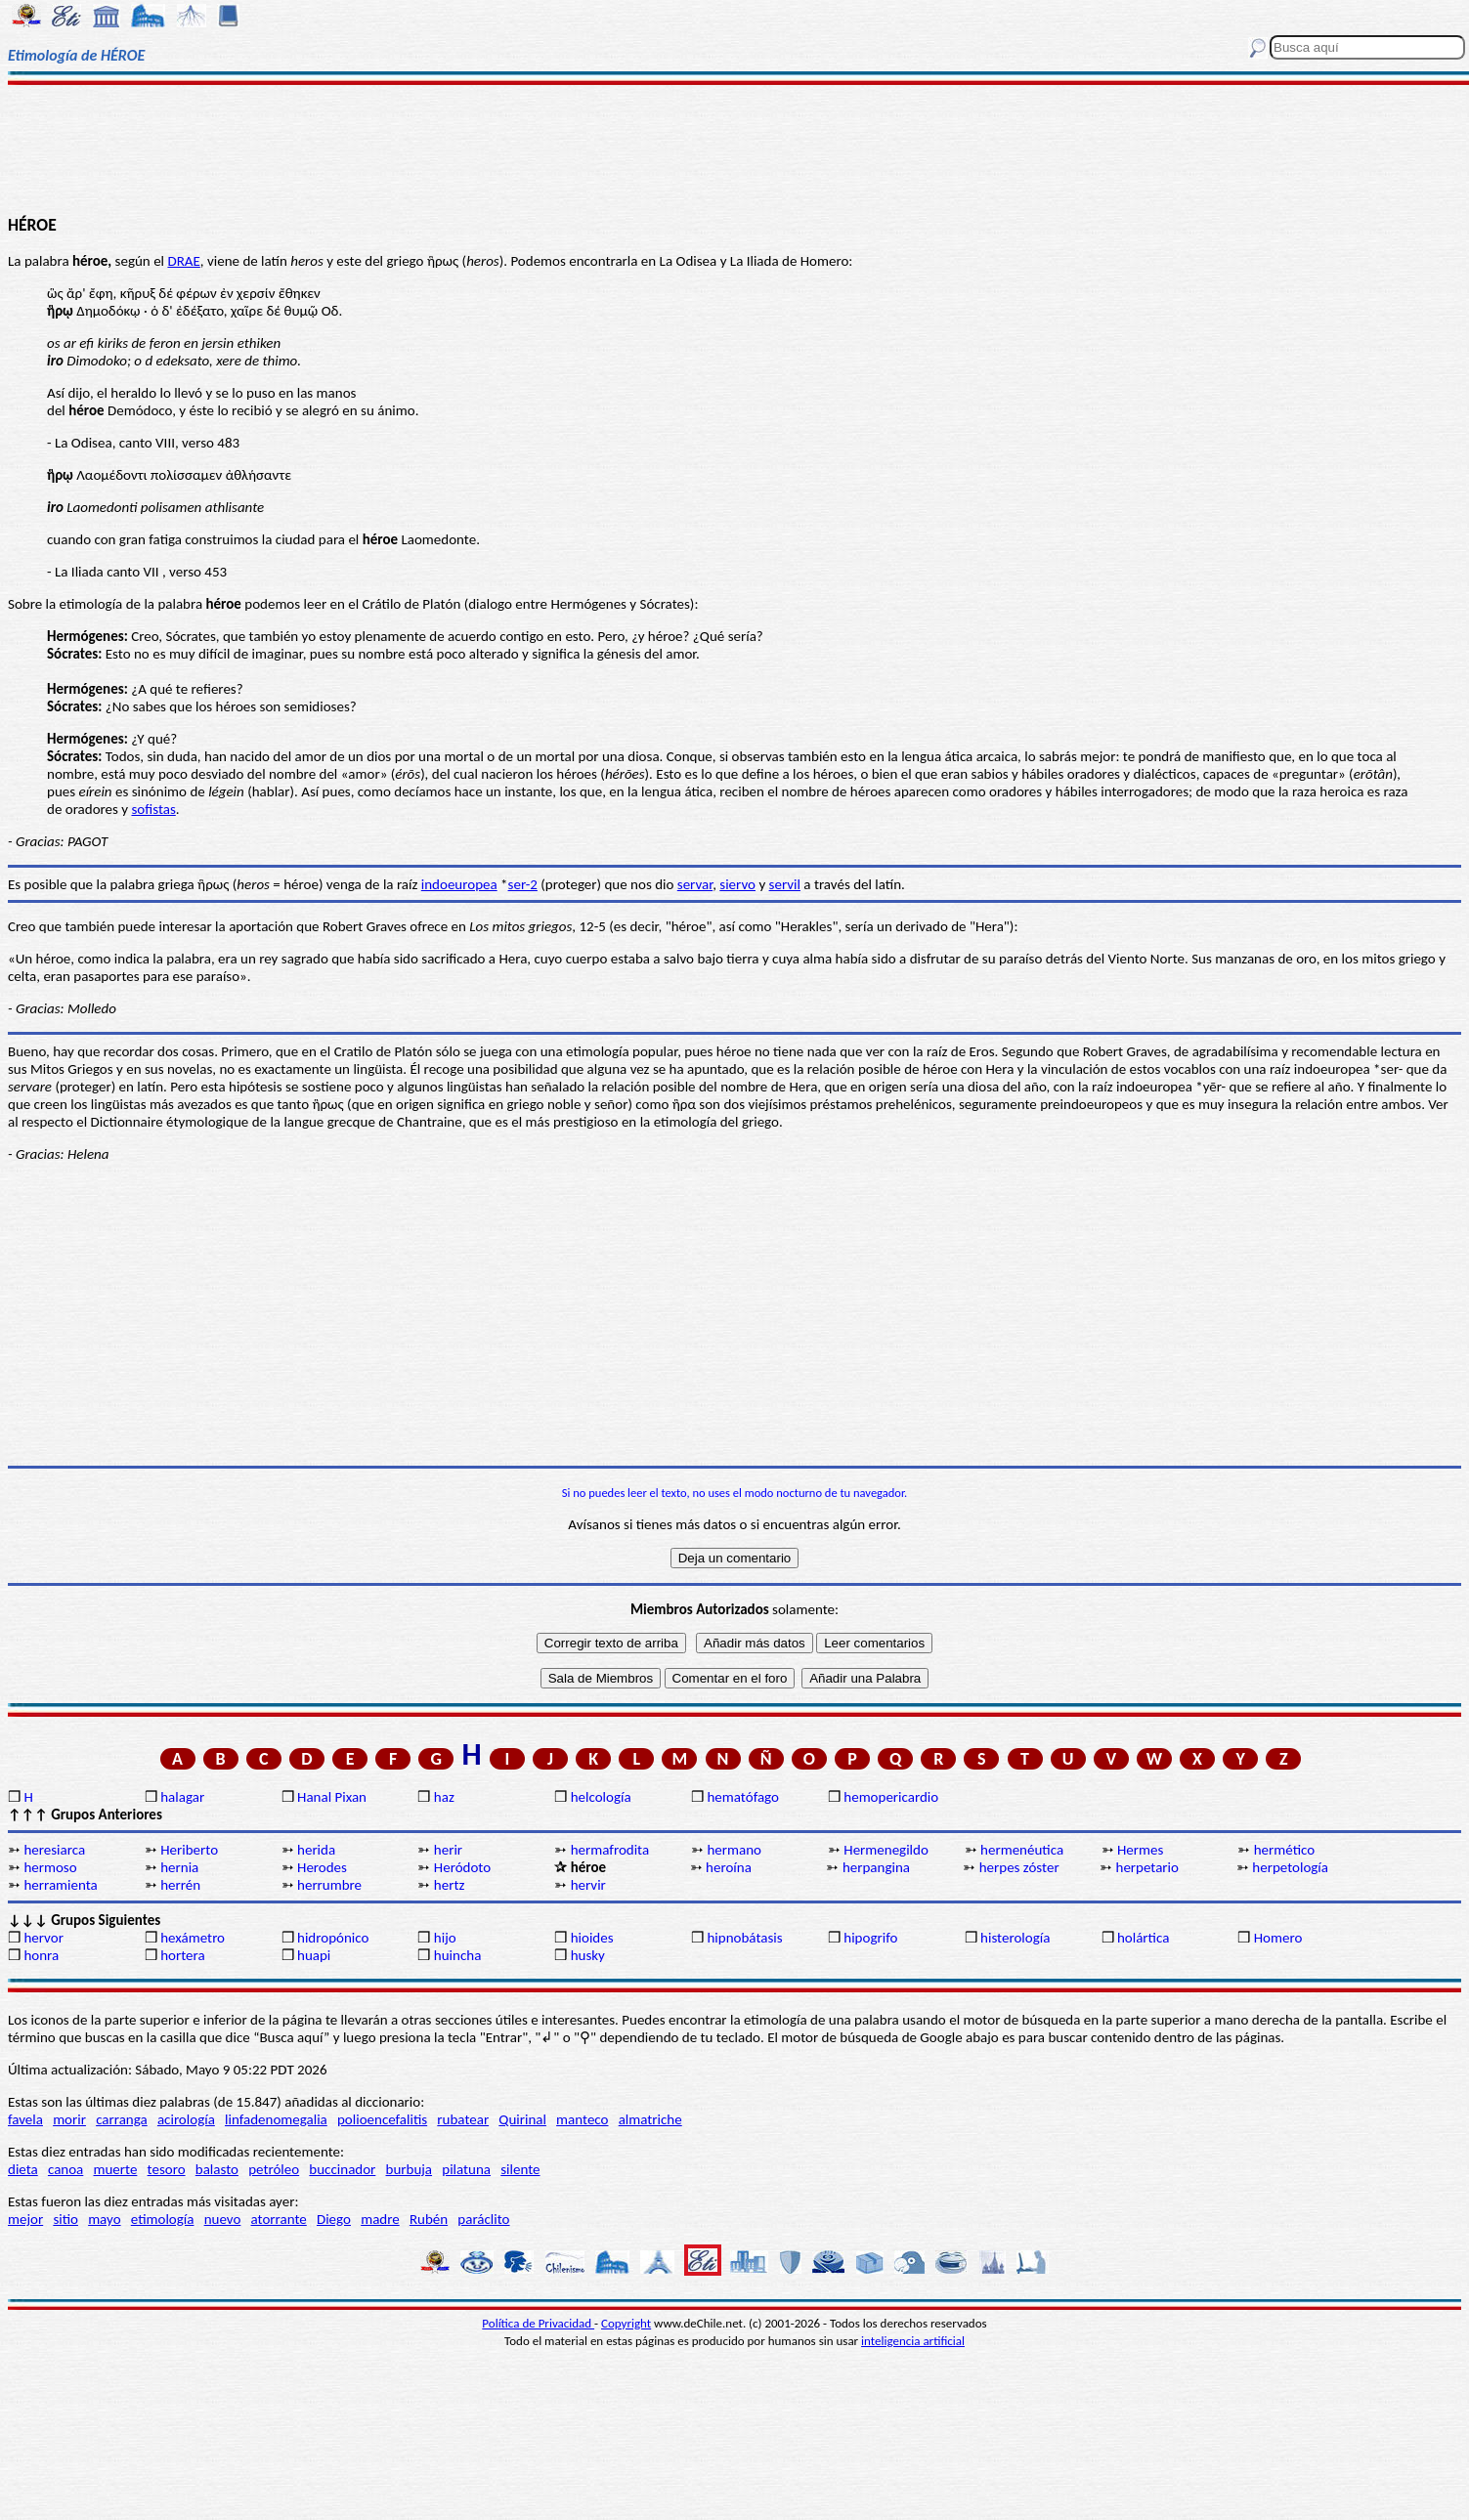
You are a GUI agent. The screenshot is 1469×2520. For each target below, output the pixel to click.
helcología (601, 1797)
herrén (180, 1885)
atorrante (279, 2219)
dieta (23, 2169)
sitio (65, 2219)
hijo (445, 1937)
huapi (313, 1955)
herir (448, 1849)
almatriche (650, 2119)
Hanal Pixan (332, 1797)
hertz (449, 1885)
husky (588, 1955)
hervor (43, 1937)
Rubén (429, 2219)
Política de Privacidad (538, 2323)
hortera (182, 1955)
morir (69, 2119)
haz (444, 1797)
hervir (588, 1885)
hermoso (49, 1867)
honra (41, 1955)
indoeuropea (459, 884)
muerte (116, 2169)
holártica (1143, 1937)
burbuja (409, 2169)
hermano (734, 1849)
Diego (334, 2219)
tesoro (167, 2169)
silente (520, 2169)
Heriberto (189, 1849)
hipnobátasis (744, 1937)
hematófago (743, 1797)
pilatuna (466, 2169)
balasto (216, 2169)
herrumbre (329, 1885)
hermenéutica (1021, 1849)
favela (25, 2119)
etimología (162, 2219)
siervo (737, 884)
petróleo (273, 2169)
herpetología (1290, 1867)
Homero (1278, 1937)
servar (695, 884)
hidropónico (332, 1937)
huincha (458, 1955)
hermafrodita (610, 1849)
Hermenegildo (886, 1849)
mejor (25, 2219)
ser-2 (523, 884)
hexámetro (192, 1937)
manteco (582, 2119)
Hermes (1140, 1849)
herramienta (60, 1885)
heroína (729, 1867)
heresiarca (54, 1849)
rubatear (463, 2119)
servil (784, 884)
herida (316, 1849)
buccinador (342, 2169)
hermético (1284, 1849)
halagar (182, 1797)
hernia (179, 1867)
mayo (104, 2219)
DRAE (183, 261)
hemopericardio (890, 1797)
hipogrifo (870, 1937)
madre (380, 2219)
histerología (1015, 1937)
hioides (592, 1937)
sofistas (153, 809)
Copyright (626, 2323)
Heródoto (462, 1867)
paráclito (483, 2219)
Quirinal (522, 2119)
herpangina (876, 1867)
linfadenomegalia (276, 2119)
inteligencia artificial (913, 2340)
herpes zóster (1019, 1867)
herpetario (1147, 1867)
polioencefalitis (382, 2119)
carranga (122, 2119)
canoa (65, 2169)
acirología (186, 2119)
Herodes (322, 1867)
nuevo (222, 2219)
